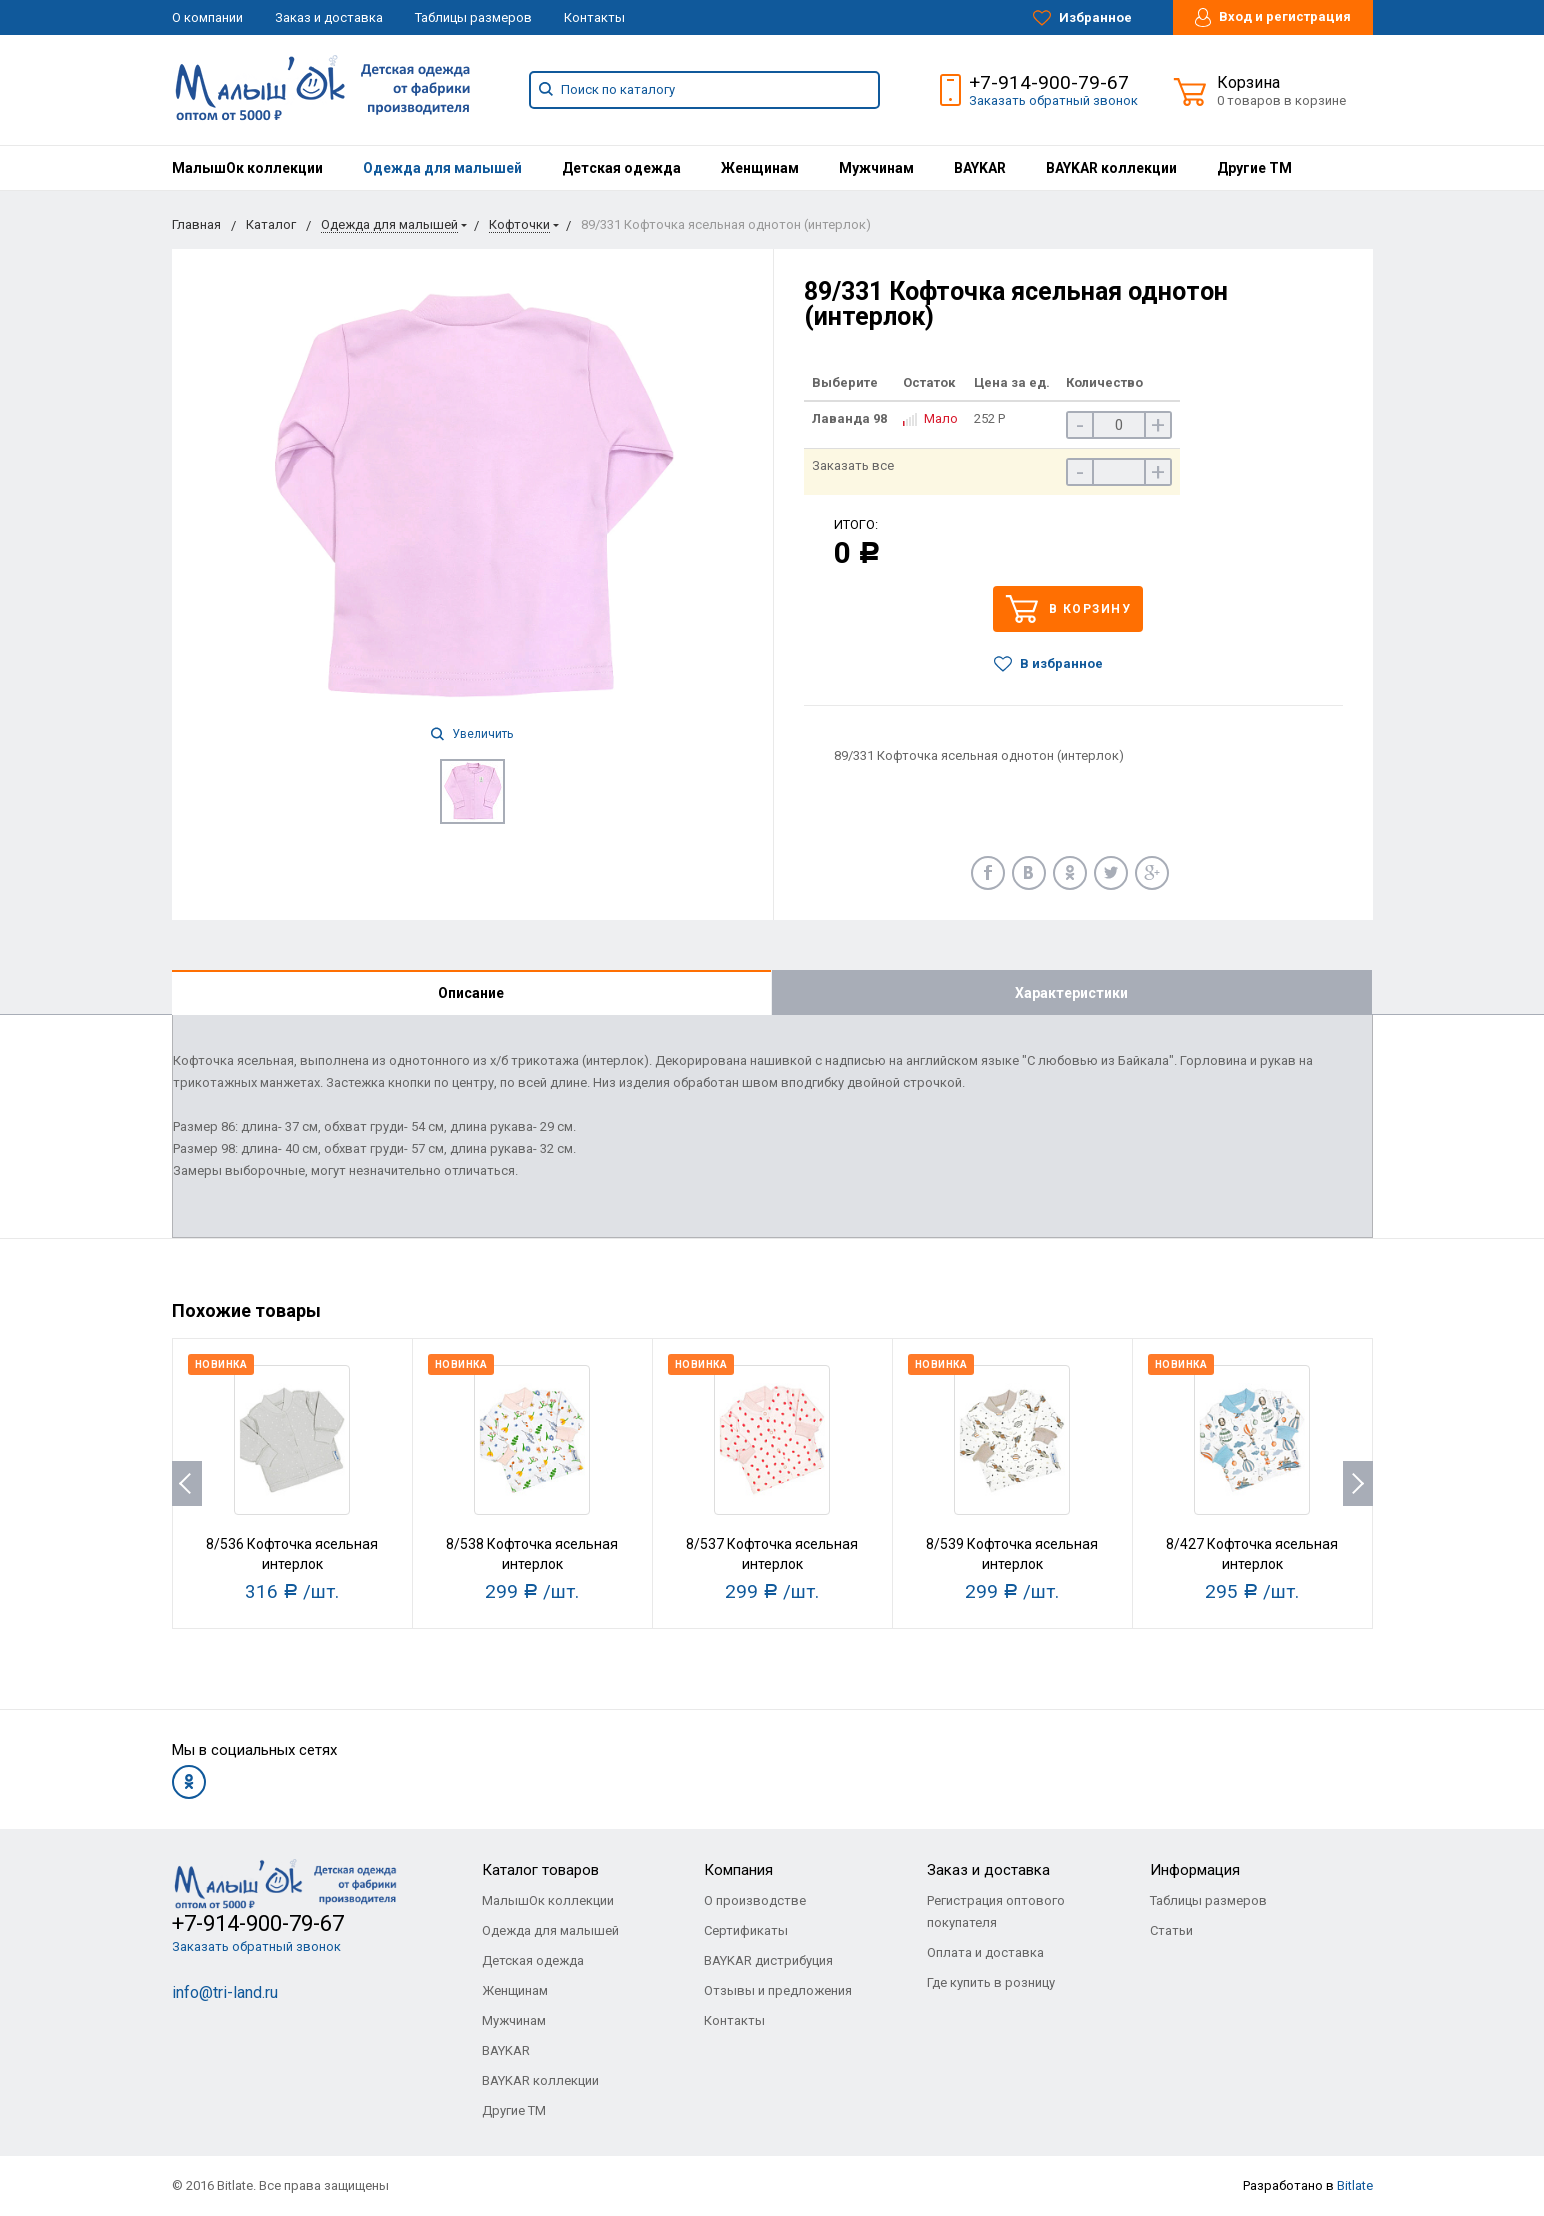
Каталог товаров (540, 1870)
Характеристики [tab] (1071, 993)
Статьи (1171, 1930)
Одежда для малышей (442, 168)
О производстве (755, 1900)
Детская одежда (621, 168)
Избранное (1082, 18)
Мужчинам (876, 168)
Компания (738, 1870)
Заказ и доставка (329, 17)
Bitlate (1355, 2185)
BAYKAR (980, 168)
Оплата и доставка (985, 1952)
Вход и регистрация (1273, 17)
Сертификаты (746, 1930)
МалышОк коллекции (247, 168)
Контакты (594, 17)
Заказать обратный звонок (1053, 100)
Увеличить (472, 734)
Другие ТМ (1254, 168)
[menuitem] (247, 168)
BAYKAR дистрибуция (768, 1960)
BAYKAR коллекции (1111, 168)
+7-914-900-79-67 (1049, 82)
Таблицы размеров (473, 17)
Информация (1195, 1870)
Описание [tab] (471, 993)
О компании (207, 17)
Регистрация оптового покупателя (996, 1911)
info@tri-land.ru (225, 1992)
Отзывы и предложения (778, 1990)
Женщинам (760, 168)
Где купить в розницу (991, 1982)
